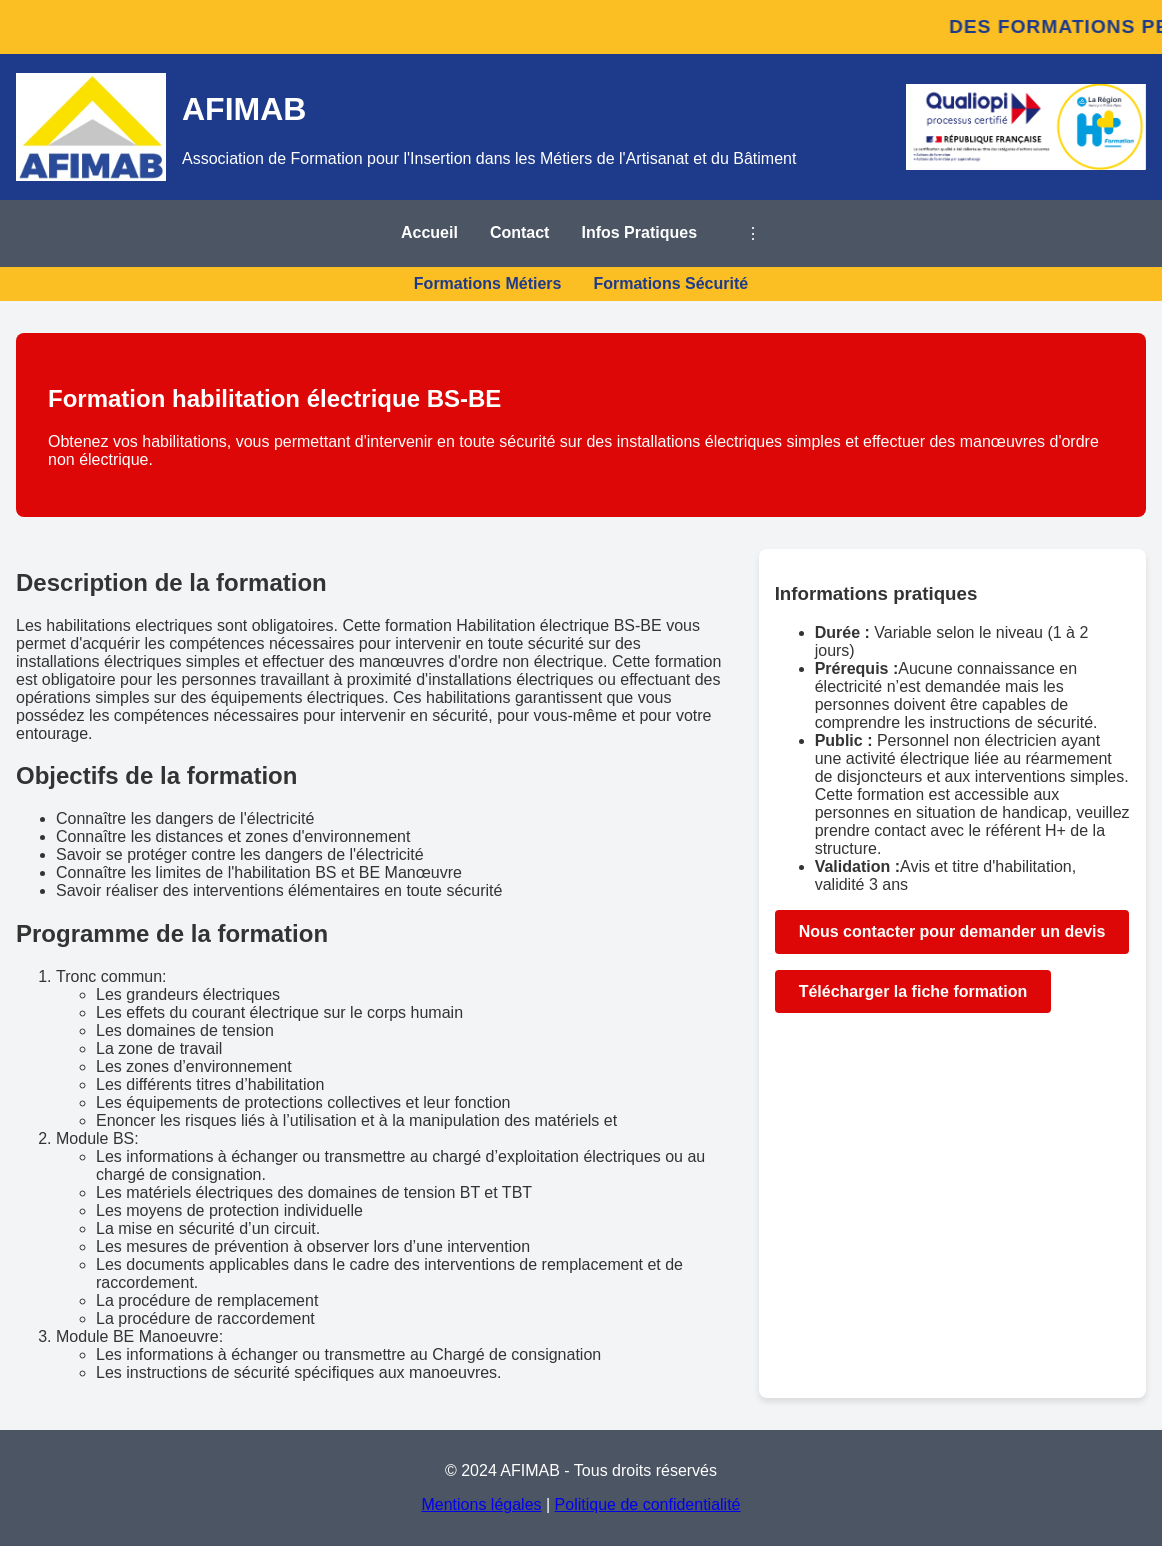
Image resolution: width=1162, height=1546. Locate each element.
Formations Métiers (488, 283)
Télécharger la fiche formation (913, 991)
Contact (520, 232)
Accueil (429, 232)
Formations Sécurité (670, 283)
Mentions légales (481, 1504)
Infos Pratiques (639, 232)
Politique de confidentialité (648, 1504)
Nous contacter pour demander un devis (952, 931)
